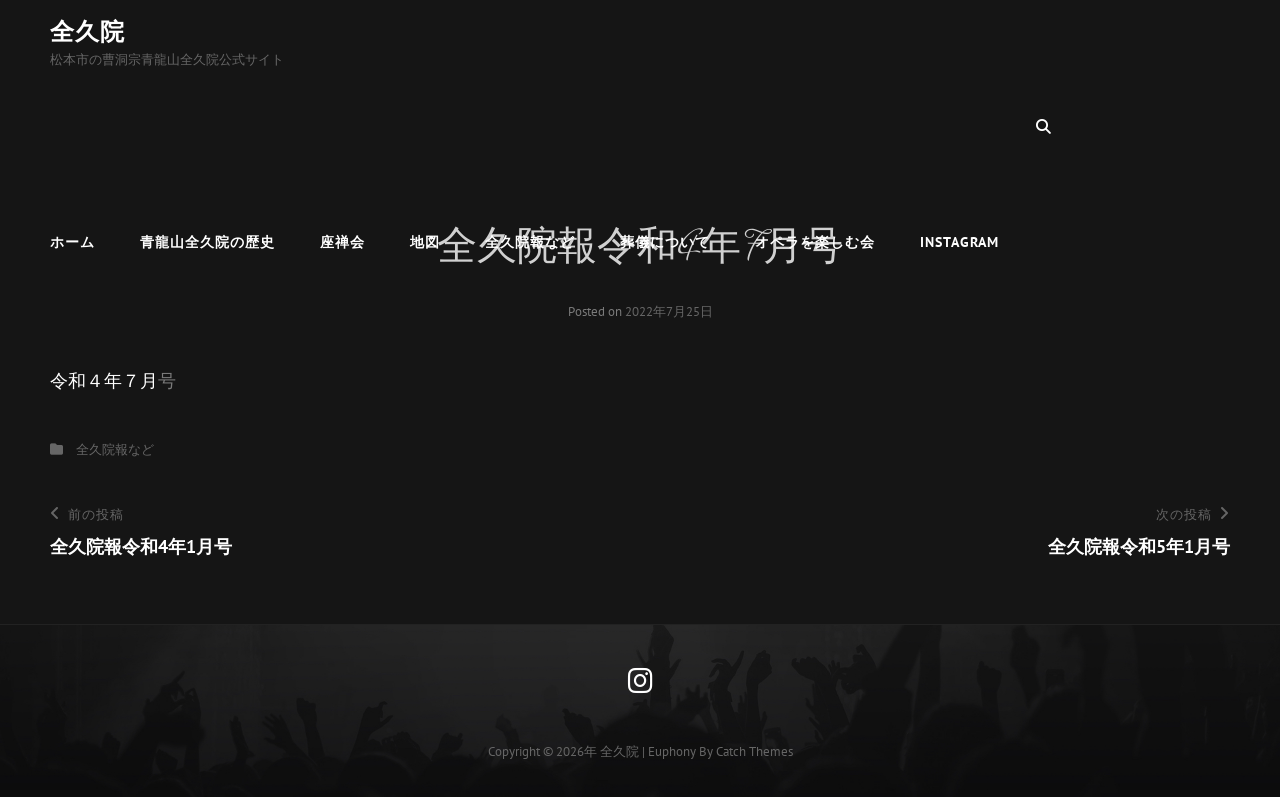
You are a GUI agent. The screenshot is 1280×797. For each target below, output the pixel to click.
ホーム (72, 126)
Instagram (959, 126)
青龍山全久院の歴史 (207, 126)
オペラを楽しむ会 (815, 126)
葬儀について (665, 126)
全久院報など (530, 126)
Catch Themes (754, 751)
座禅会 (342, 126)
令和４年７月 (104, 380)
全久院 (87, 31)
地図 (425, 126)
